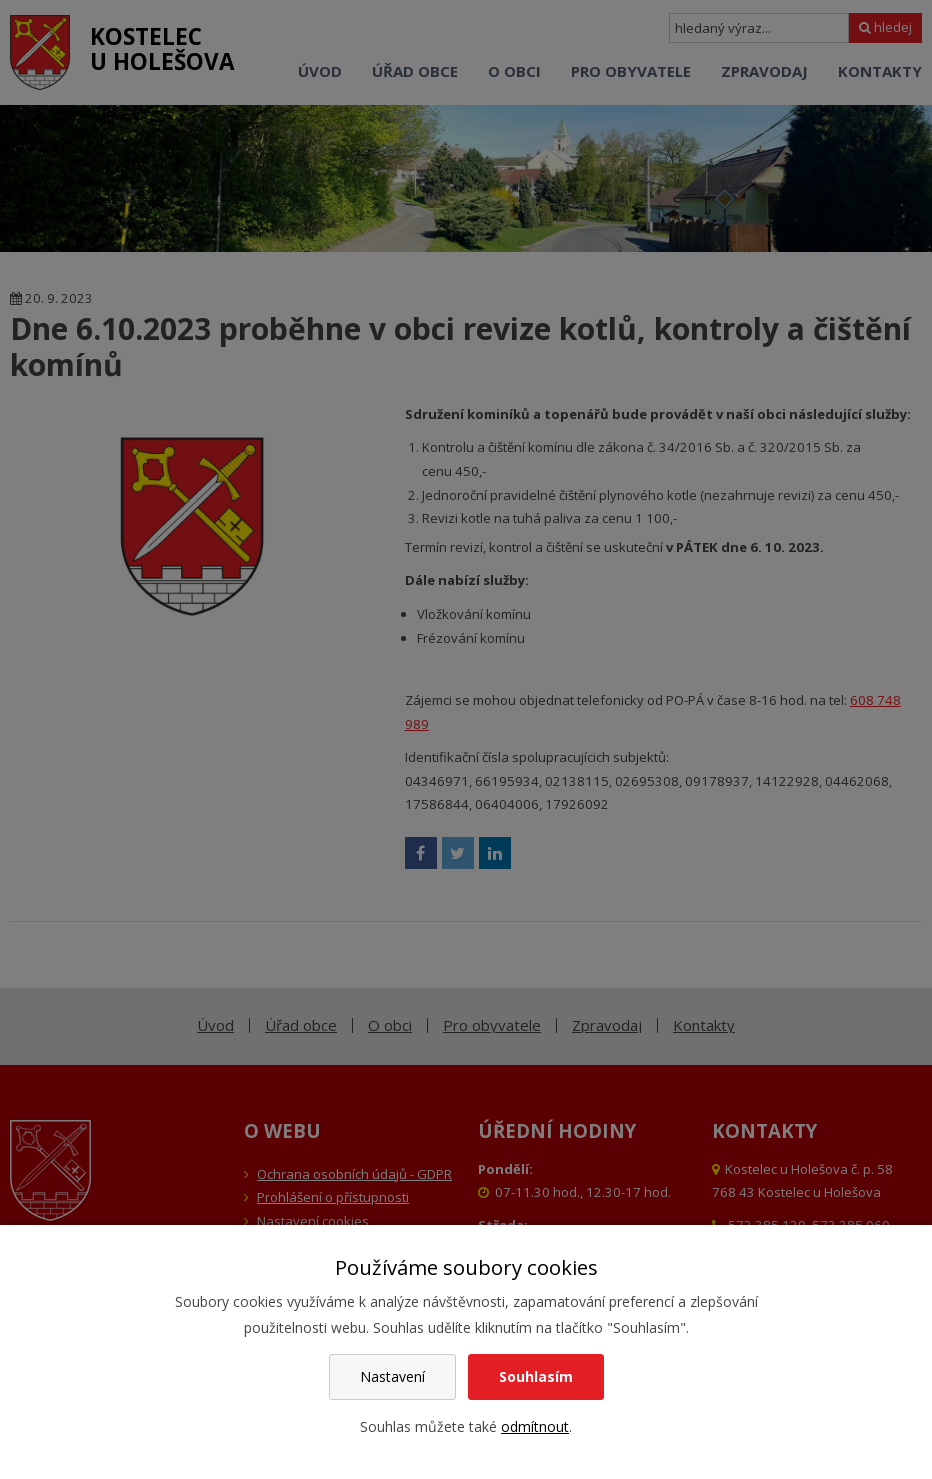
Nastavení (392, 1376)
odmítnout (535, 1426)
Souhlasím (536, 1376)
